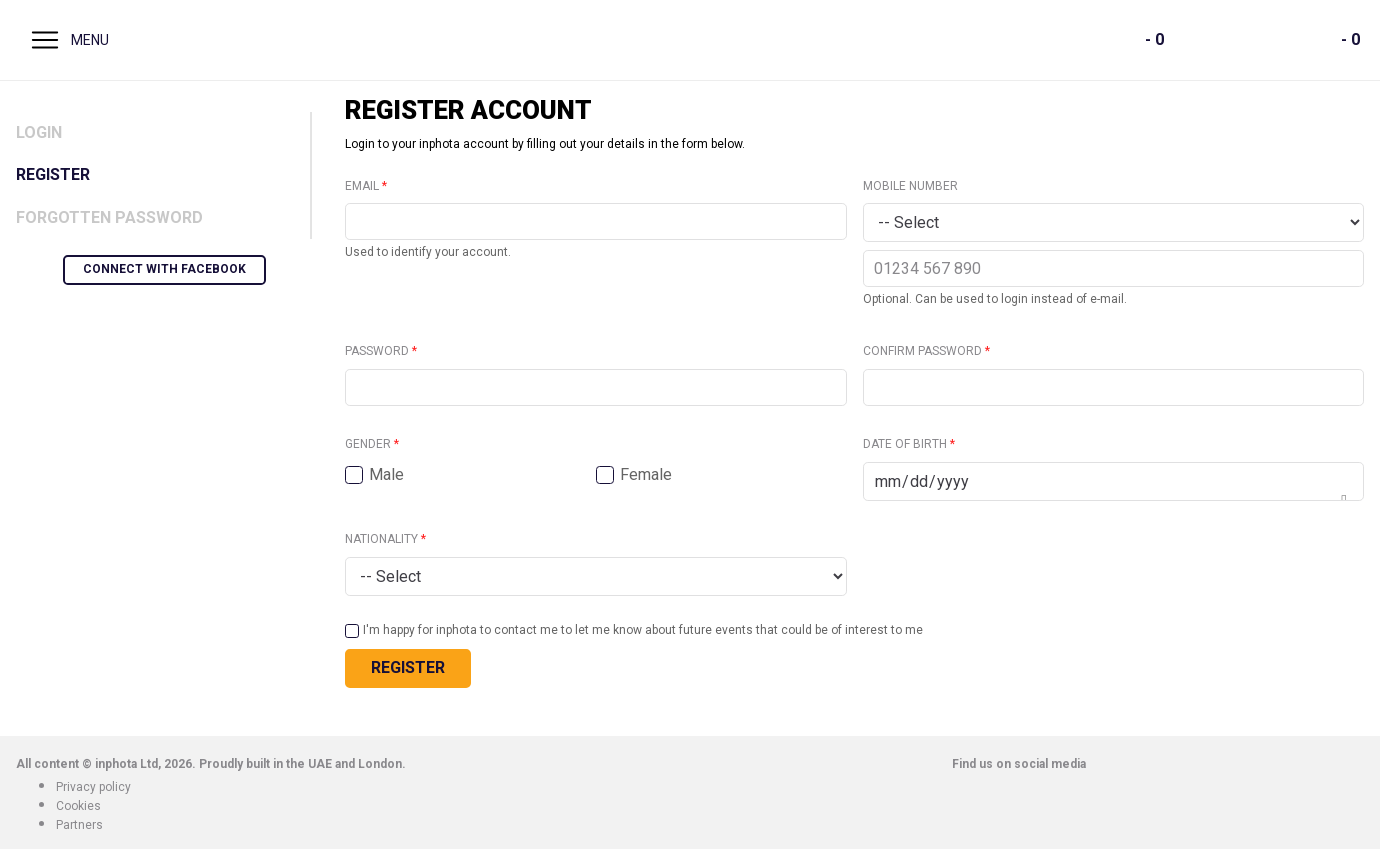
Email (362, 186)
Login (39, 132)
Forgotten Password (109, 217)
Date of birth (905, 444)
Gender (368, 444)
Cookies (78, 806)
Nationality (381, 539)
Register (53, 174)
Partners (79, 825)
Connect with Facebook (164, 269)
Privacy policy (93, 787)
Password (377, 351)
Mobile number (910, 186)
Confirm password (922, 351)
